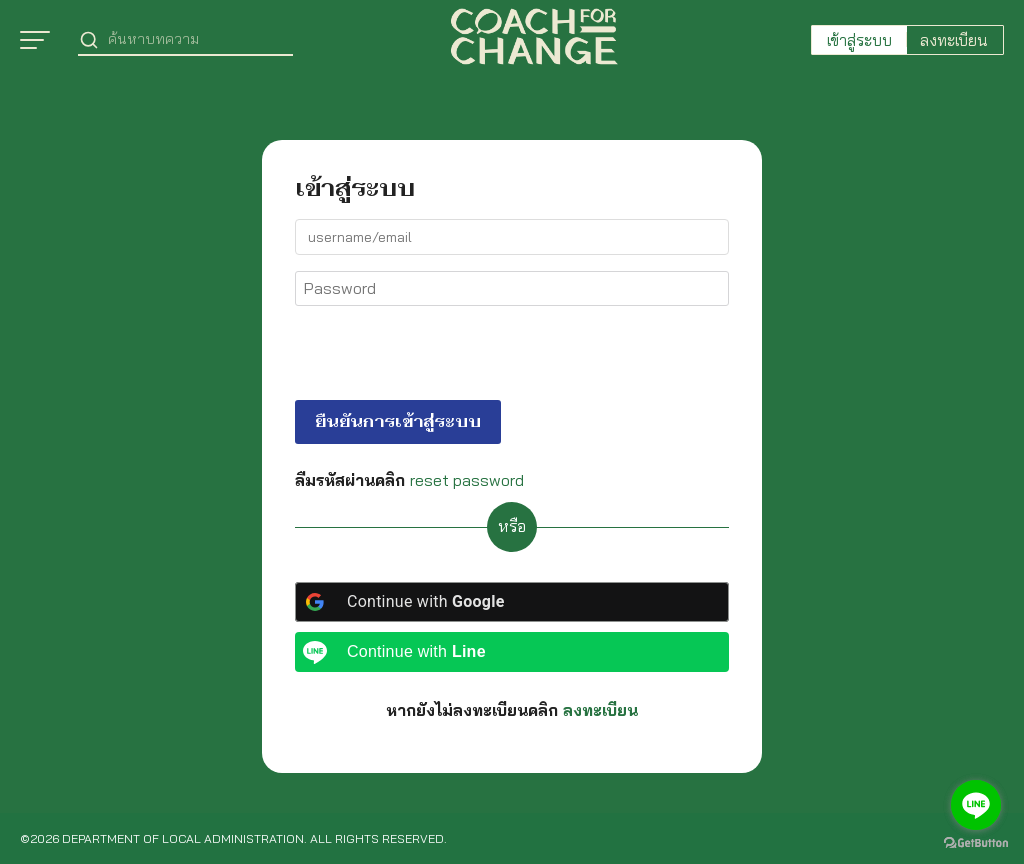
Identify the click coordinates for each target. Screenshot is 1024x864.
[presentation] (432, 357)
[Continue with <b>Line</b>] (512, 652)
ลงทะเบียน (954, 40)
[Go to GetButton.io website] (976, 843)
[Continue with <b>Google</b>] (512, 602)
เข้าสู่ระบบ (859, 40)
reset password (467, 480)
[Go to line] (976, 805)
